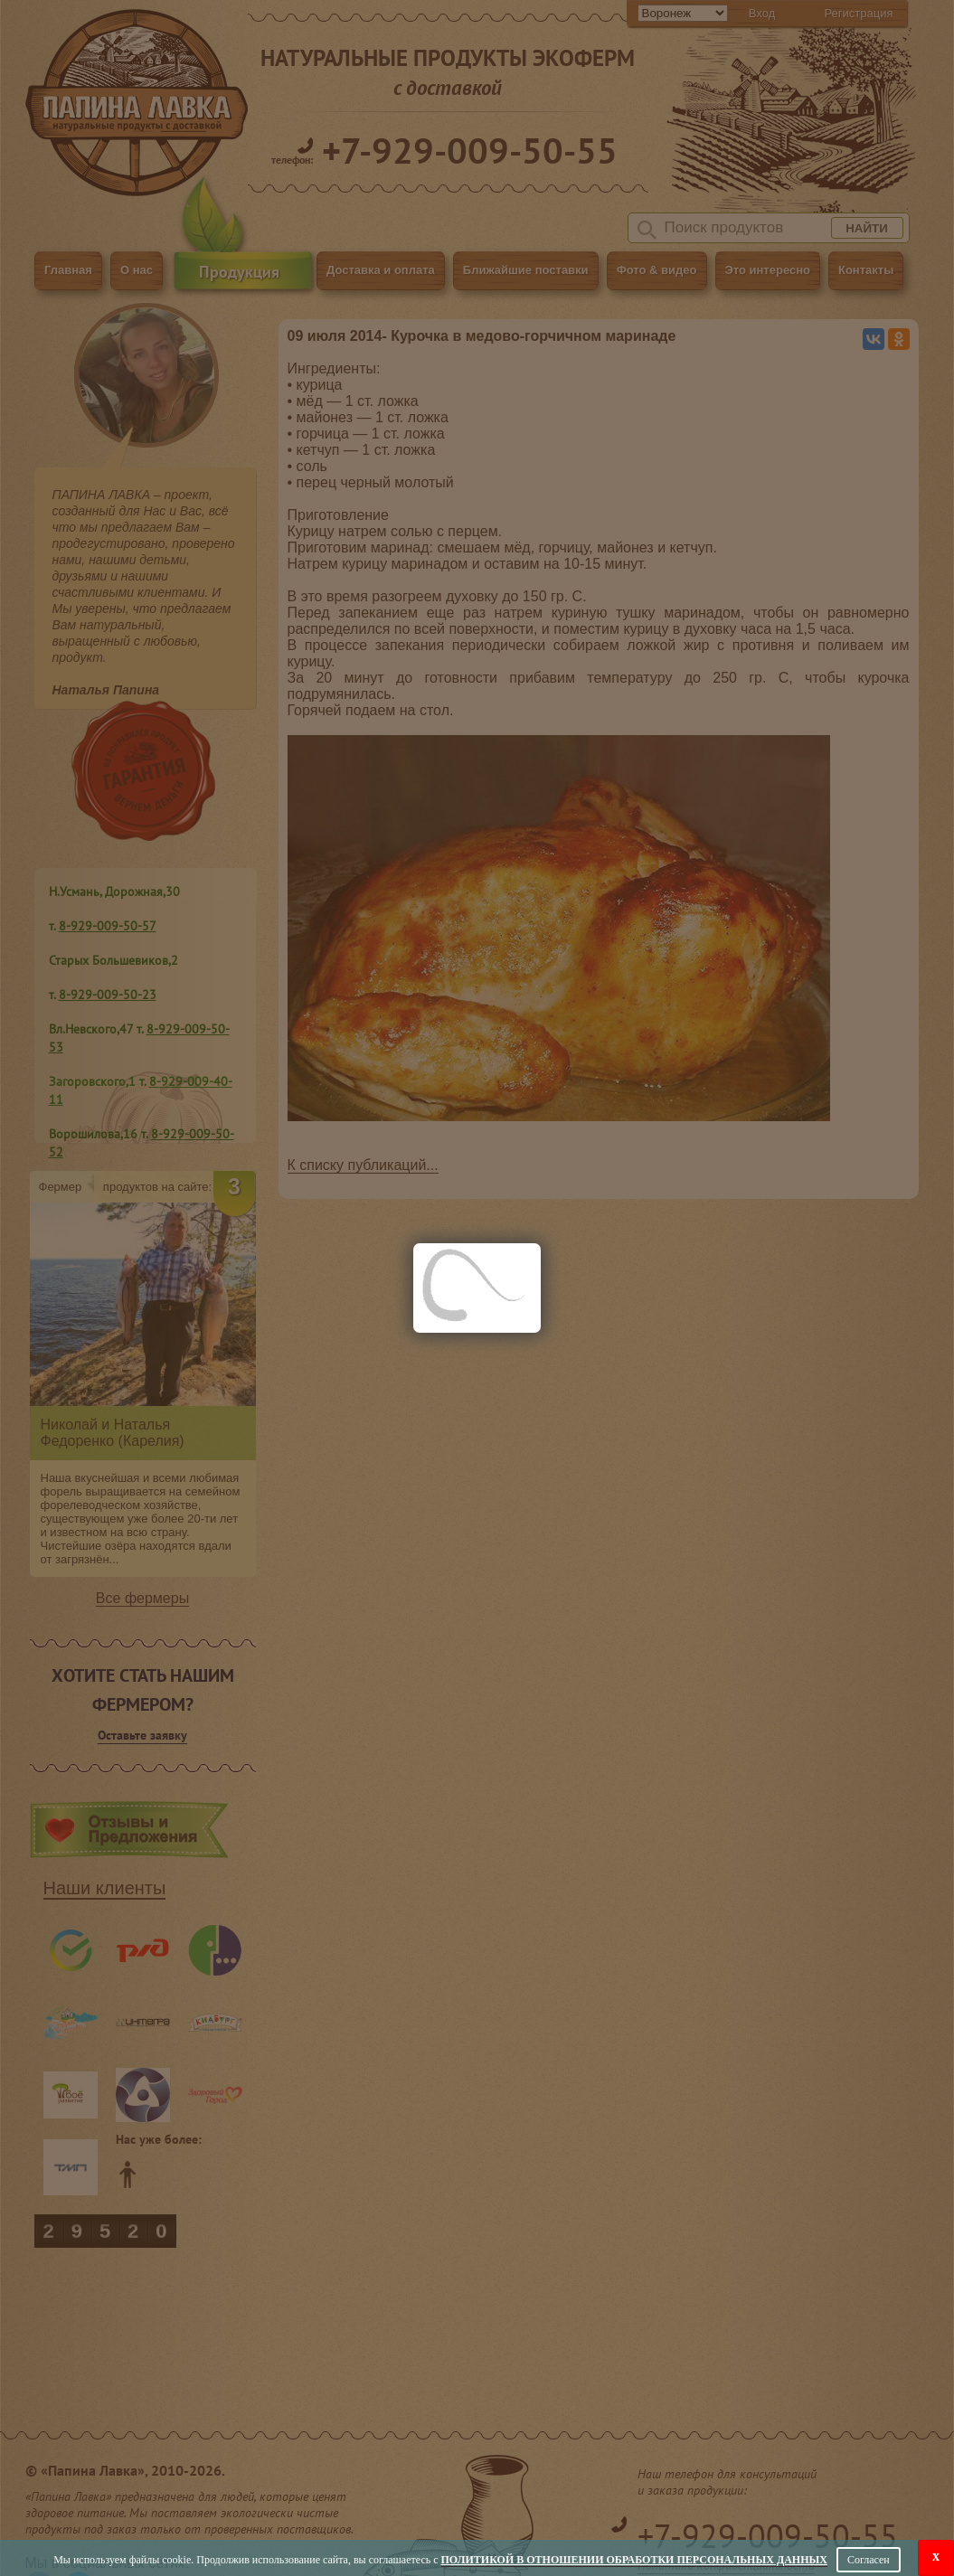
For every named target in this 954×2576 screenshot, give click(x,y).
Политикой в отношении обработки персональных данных (634, 2559)
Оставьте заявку (142, 1735)
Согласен (868, 2559)
